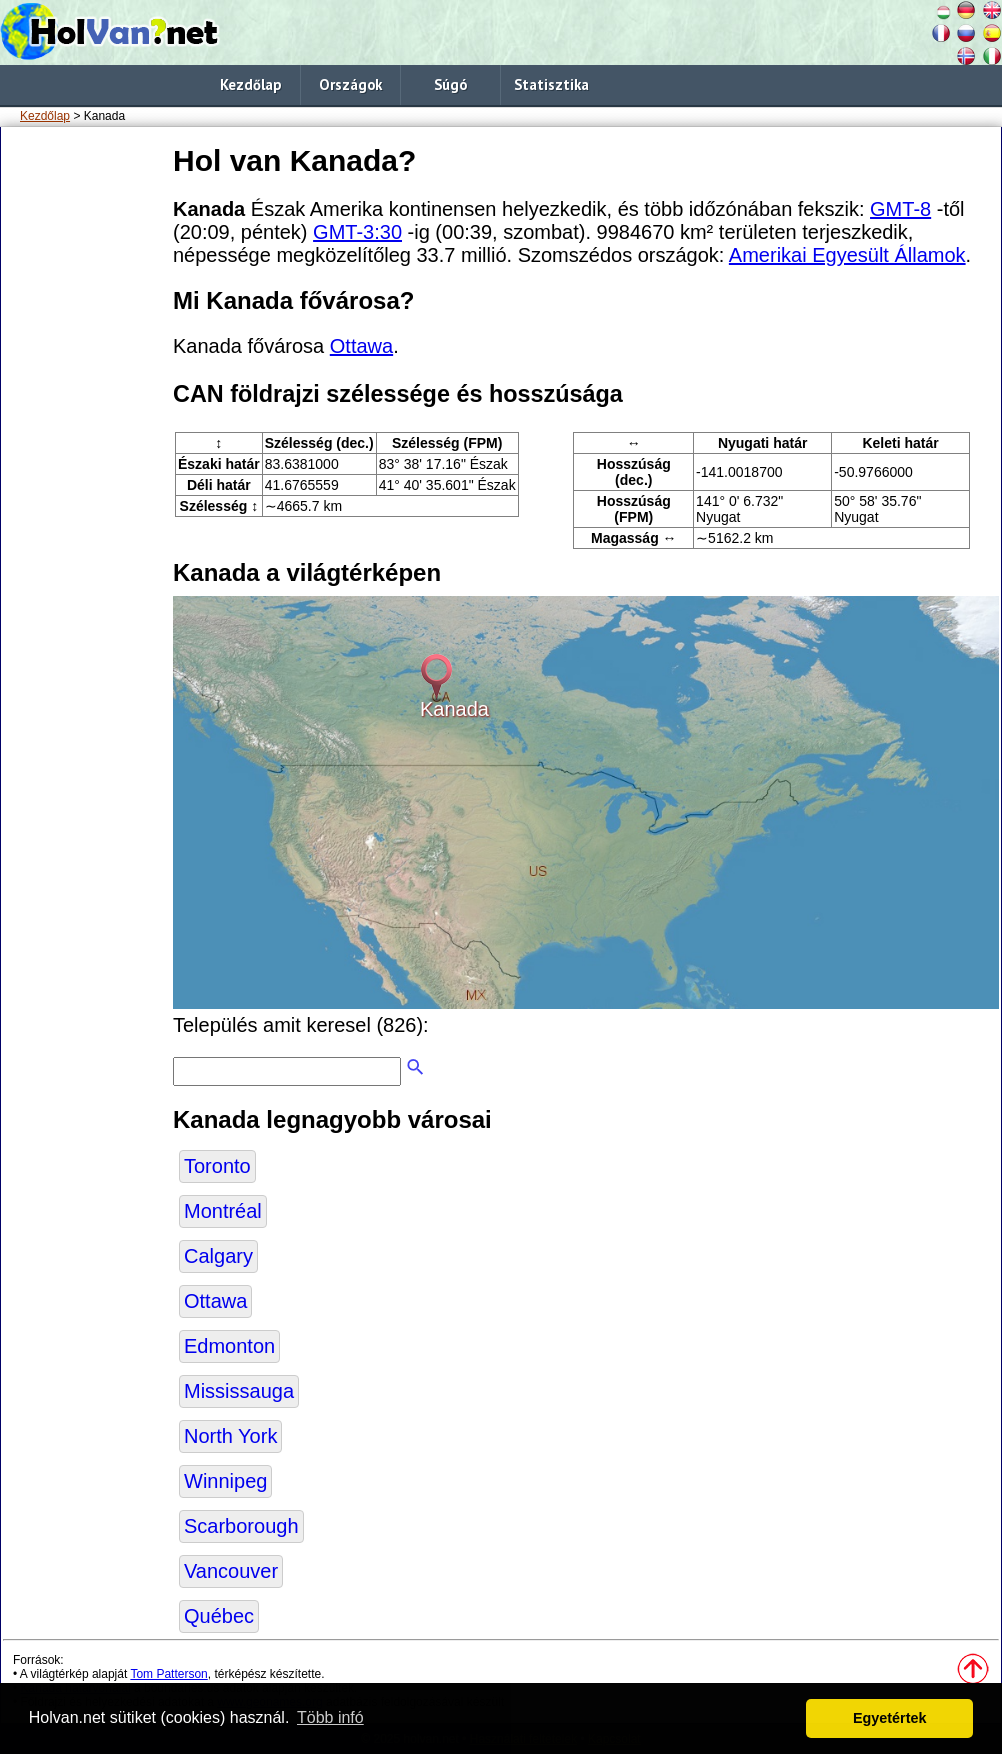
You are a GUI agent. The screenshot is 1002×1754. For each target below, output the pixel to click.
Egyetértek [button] (890, 1718)
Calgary (218, 1256)
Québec (219, 1616)
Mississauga (239, 1391)
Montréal (223, 1211)
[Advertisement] (83, 439)
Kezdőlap (250, 84)
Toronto (217, 1166)
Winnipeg (225, 1481)
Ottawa (361, 346)
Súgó (450, 84)
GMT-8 (900, 209)
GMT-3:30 (357, 232)
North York (230, 1436)
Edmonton (229, 1346)
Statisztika (551, 84)
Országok (350, 84)
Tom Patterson (168, 1674)
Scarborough (241, 1526)
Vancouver (231, 1571)
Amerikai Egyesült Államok (847, 255)
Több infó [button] (330, 1717)
